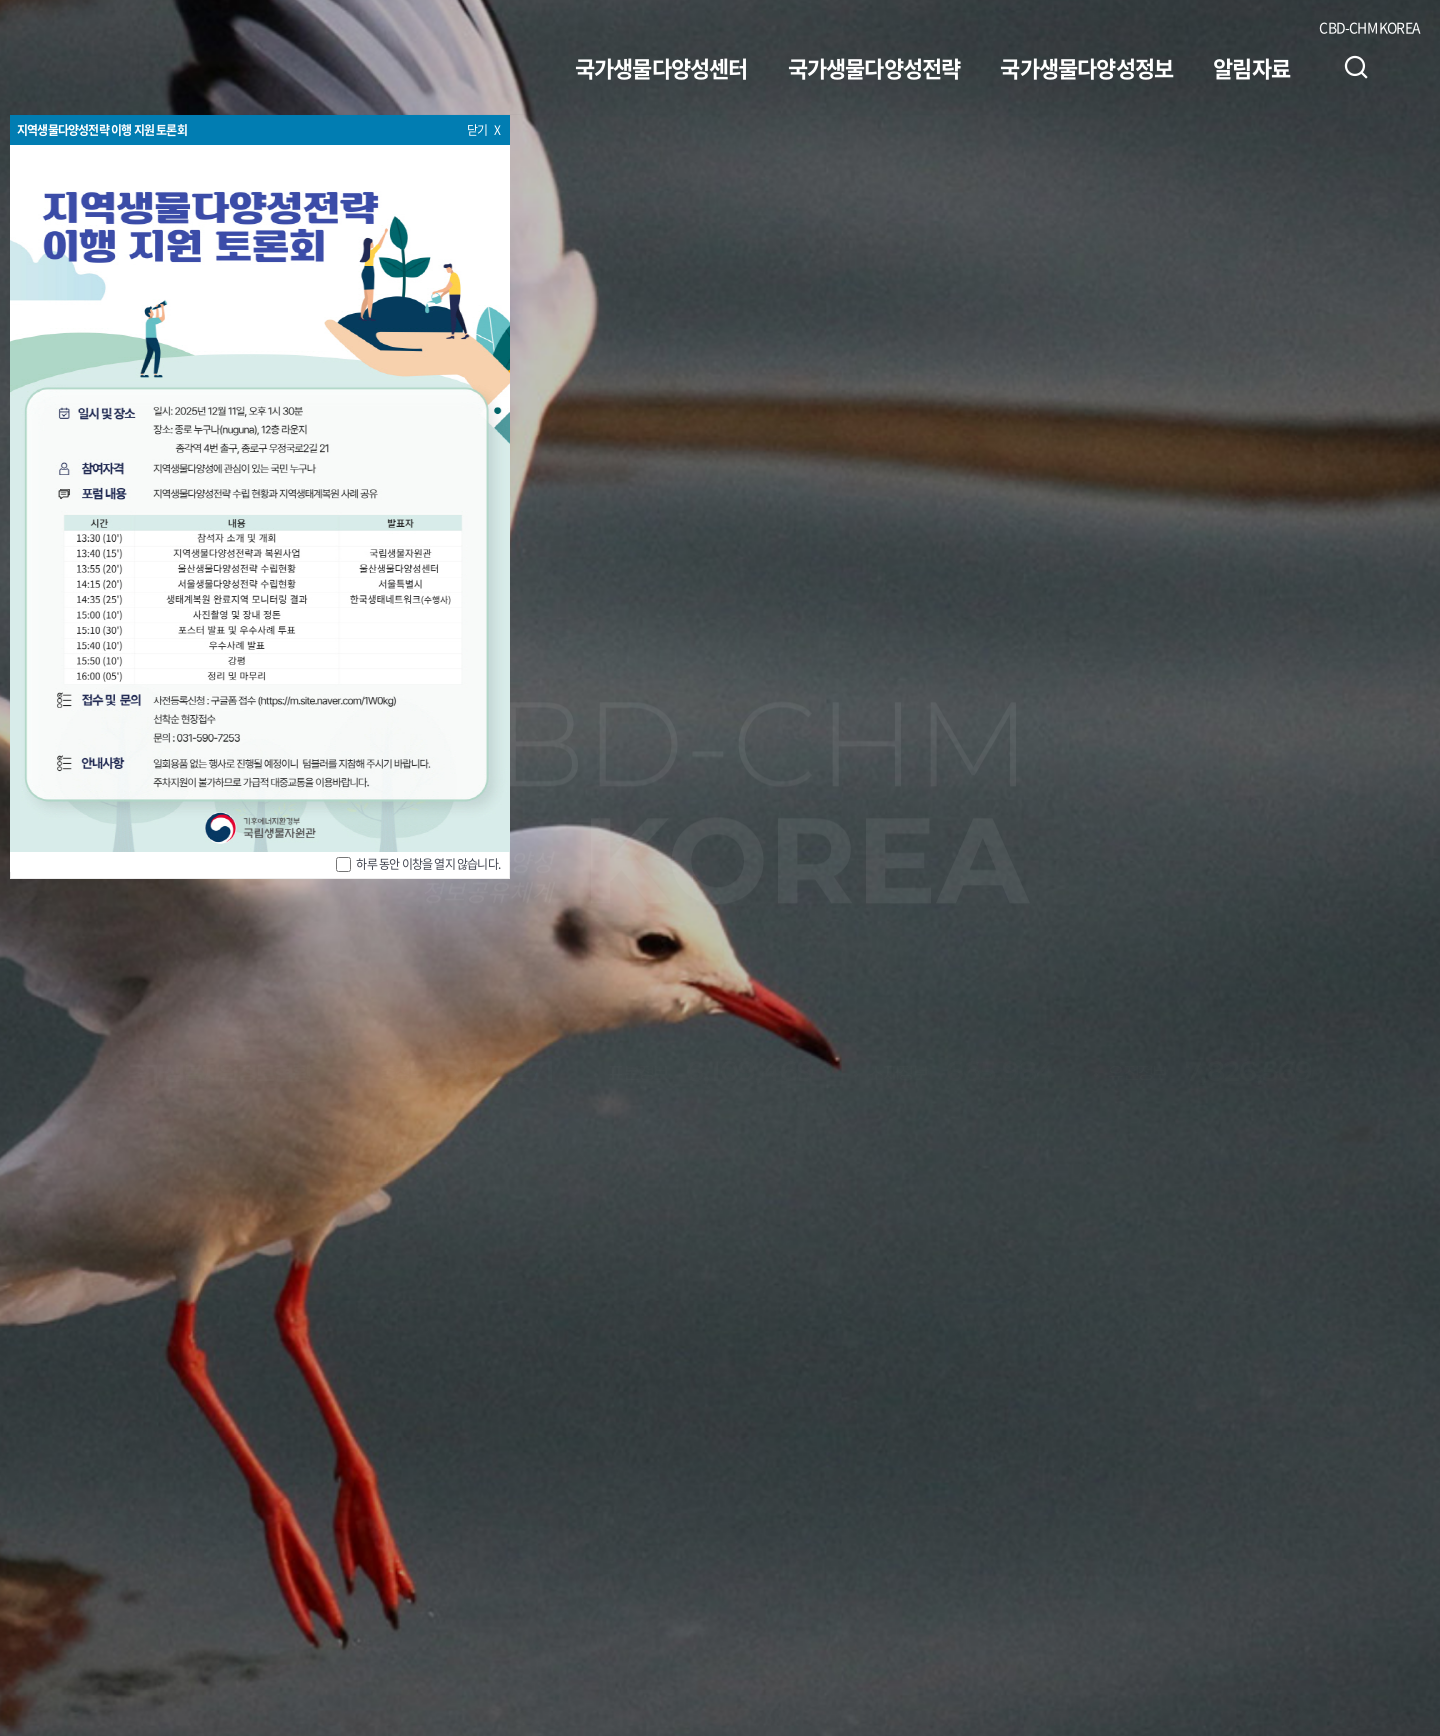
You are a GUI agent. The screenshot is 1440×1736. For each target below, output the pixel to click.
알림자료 (1251, 67)
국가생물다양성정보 (1086, 67)
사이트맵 (1407, 67)
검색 (1356, 67)
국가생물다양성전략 (874, 67)
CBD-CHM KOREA (1369, 27)
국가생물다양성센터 (661, 67)
